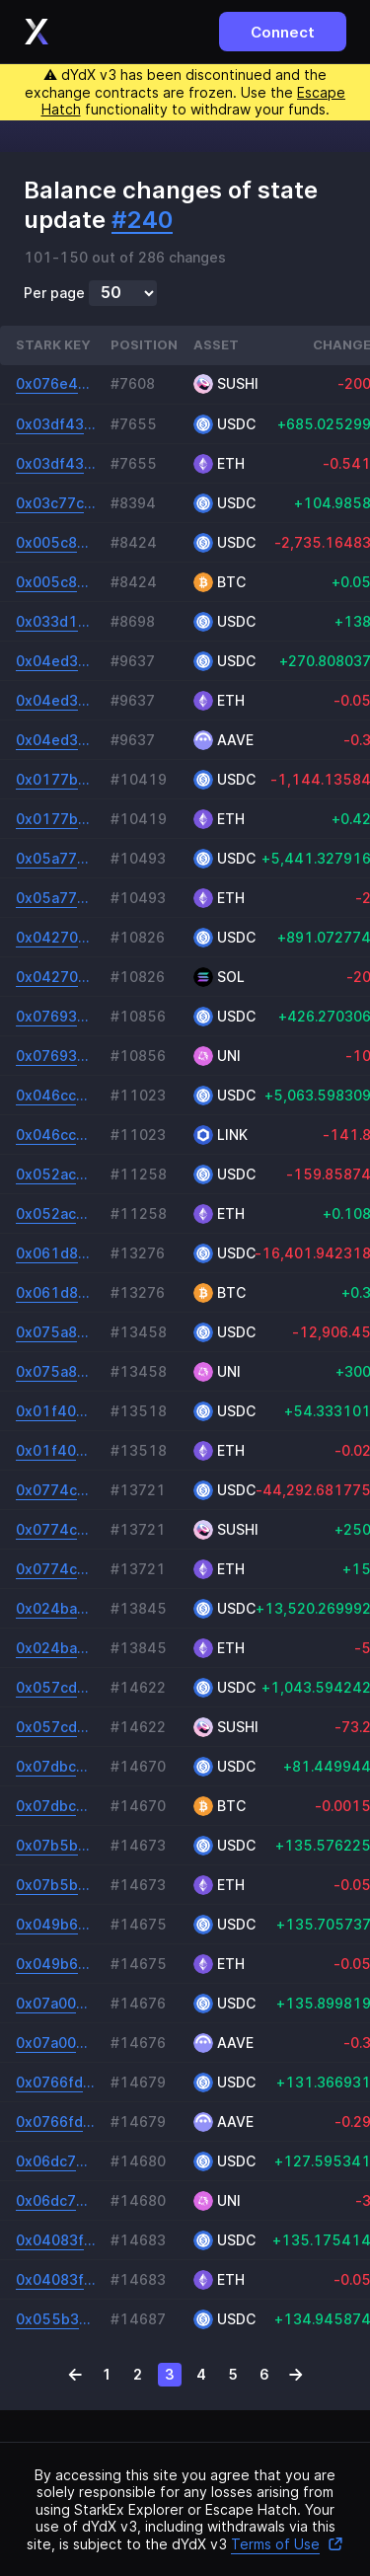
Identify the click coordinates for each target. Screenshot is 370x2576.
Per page (54, 293)
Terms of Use (287, 2544)
